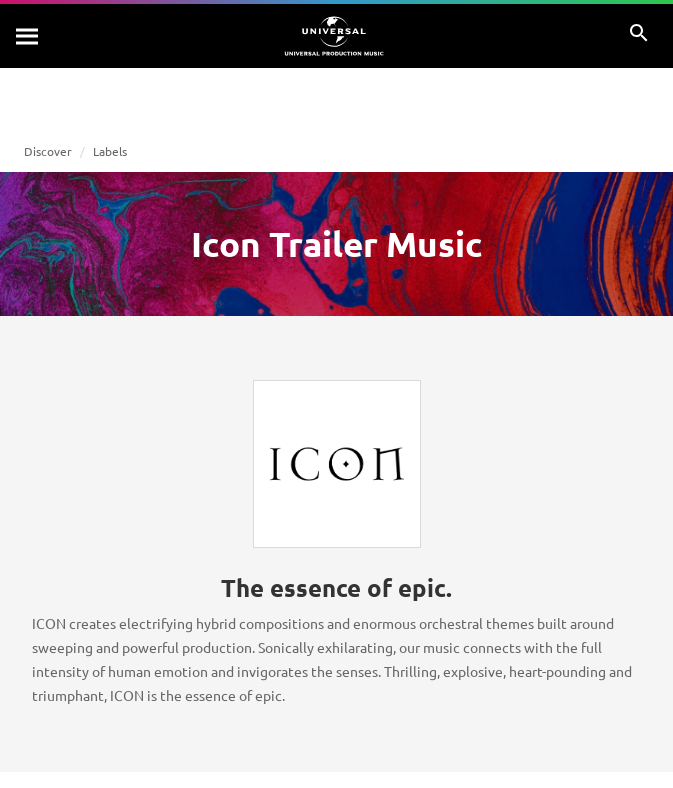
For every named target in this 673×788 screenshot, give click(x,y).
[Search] (28, 36)
